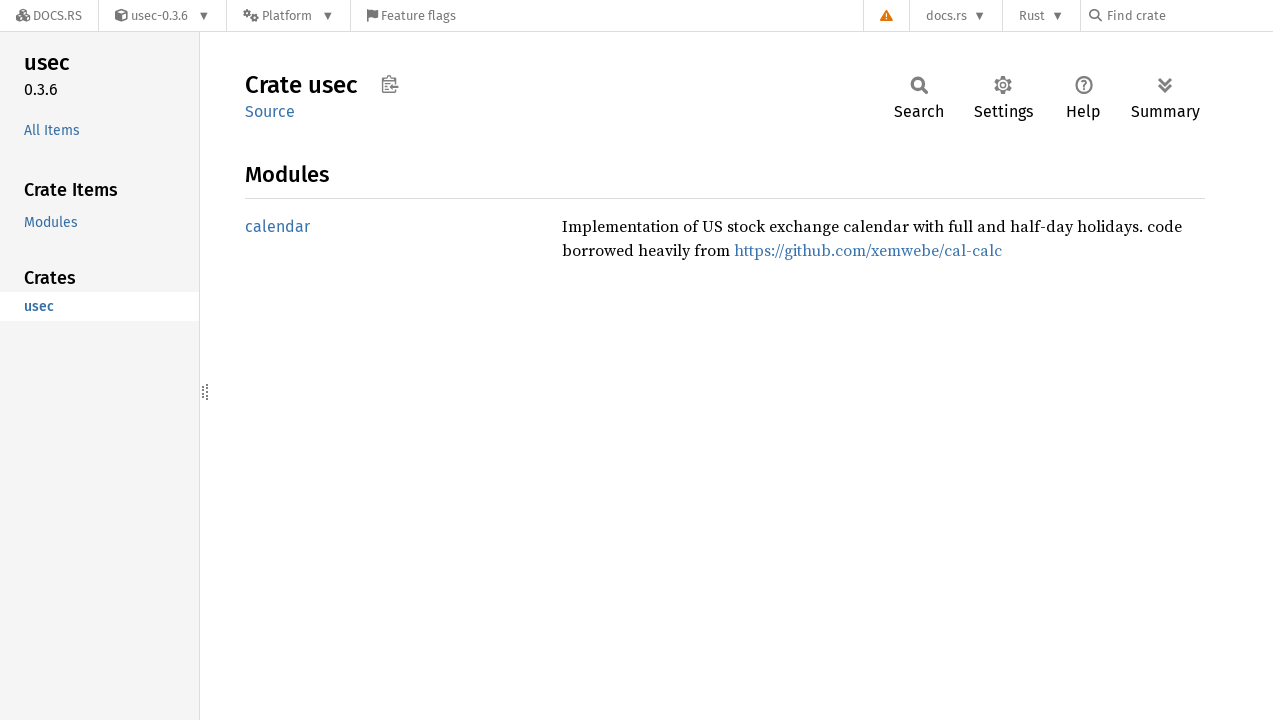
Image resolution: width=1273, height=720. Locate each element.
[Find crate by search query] (1189, 15)
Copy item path (389, 84)
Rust (1032, 15)
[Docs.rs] (49, 15)
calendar (277, 226)
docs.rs (946, 15)
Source (270, 111)
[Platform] (288, 15)
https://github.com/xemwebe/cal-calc (868, 250)
